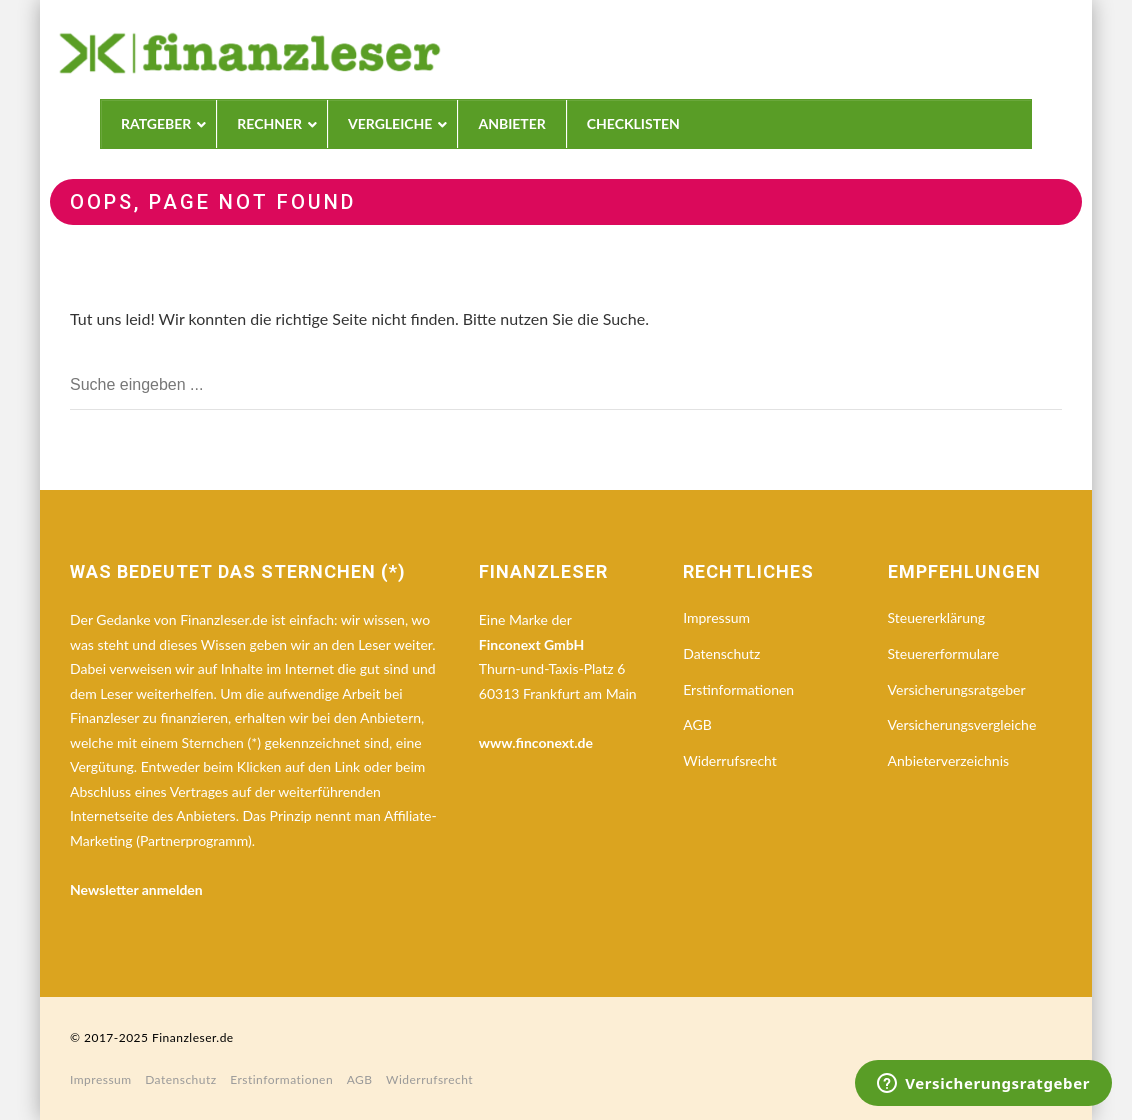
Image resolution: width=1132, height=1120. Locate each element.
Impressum (716, 617)
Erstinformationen (738, 689)
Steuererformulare (944, 653)
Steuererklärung (937, 617)
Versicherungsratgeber (957, 689)
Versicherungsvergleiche (962, 724)
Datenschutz (721, 653)
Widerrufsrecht (730, 760)
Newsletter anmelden (136, 889)
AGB (697, 724)
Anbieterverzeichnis (948, 760)
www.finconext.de (536, 742)
